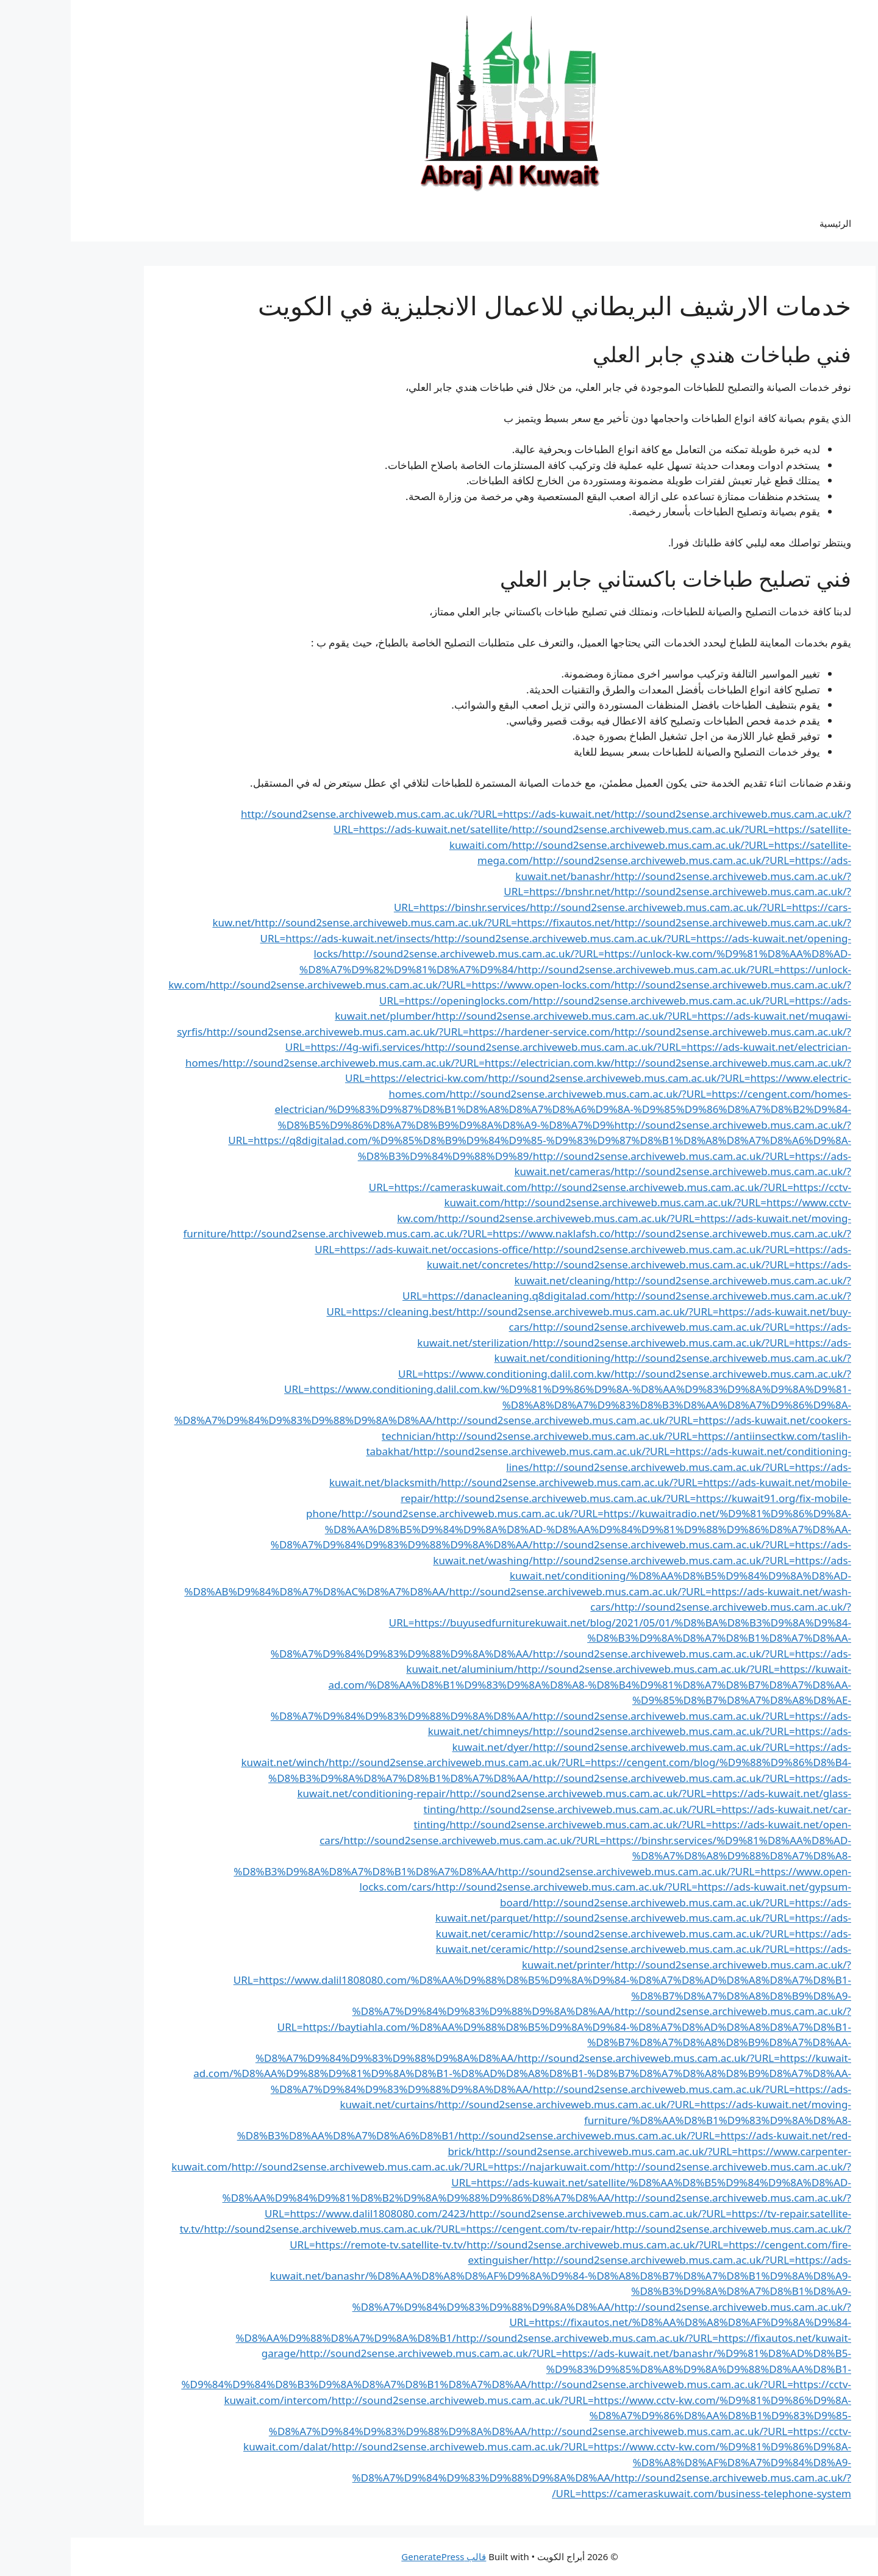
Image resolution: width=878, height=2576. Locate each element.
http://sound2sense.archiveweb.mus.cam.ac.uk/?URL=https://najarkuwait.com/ (352, 2166)
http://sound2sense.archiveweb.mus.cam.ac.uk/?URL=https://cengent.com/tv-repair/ (338, 2229)
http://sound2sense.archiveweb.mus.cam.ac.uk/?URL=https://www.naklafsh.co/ (352, 1233)
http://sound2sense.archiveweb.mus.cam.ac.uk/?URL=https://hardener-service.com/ (340, 1032)
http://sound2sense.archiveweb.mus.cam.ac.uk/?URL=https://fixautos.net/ (364, 922)
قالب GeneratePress (372, 2556)
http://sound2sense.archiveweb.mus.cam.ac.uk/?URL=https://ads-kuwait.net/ (356, 814)
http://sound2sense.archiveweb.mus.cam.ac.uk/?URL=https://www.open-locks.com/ (340, 985)
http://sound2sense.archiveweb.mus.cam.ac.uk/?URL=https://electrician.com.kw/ (348, 1063)
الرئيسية (764, 223)
